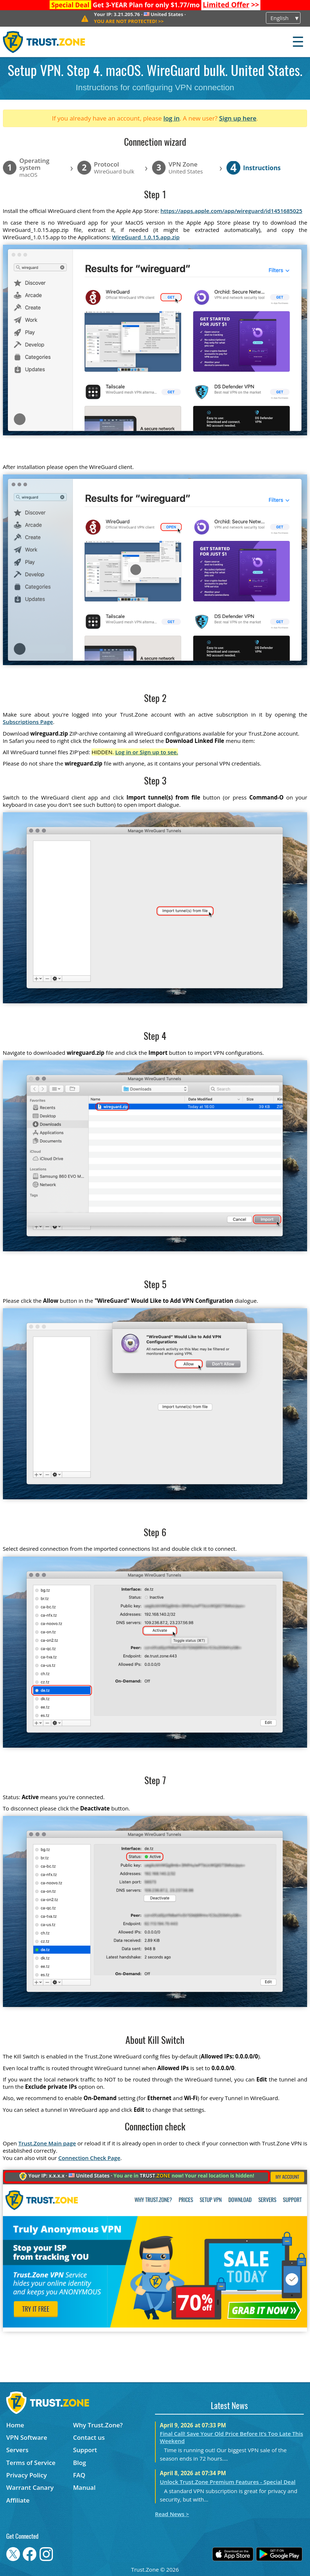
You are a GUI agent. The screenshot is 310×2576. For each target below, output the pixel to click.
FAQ (79, 2475)
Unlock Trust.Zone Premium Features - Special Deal (227, 2481)
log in (171, 118)
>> (231, 4)
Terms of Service (30, 2462)
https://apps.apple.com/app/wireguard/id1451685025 (231, 210)
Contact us (89, 2437)
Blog (79, 2462)
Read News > (172, 2514)
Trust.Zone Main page (47, 2143)
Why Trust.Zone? (98, 2425)
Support (85, 2450)
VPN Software (26, 2437)
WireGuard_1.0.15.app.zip (145, 237)
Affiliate (18, 2500)
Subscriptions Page (28, 721)
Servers (17, 2450)
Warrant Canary (30, 2487)
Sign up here (237, 118)
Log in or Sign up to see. (146, 752)
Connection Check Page (89, 2157)
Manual (84, 2487)
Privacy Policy (26, 2475)
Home (15, 2425)
